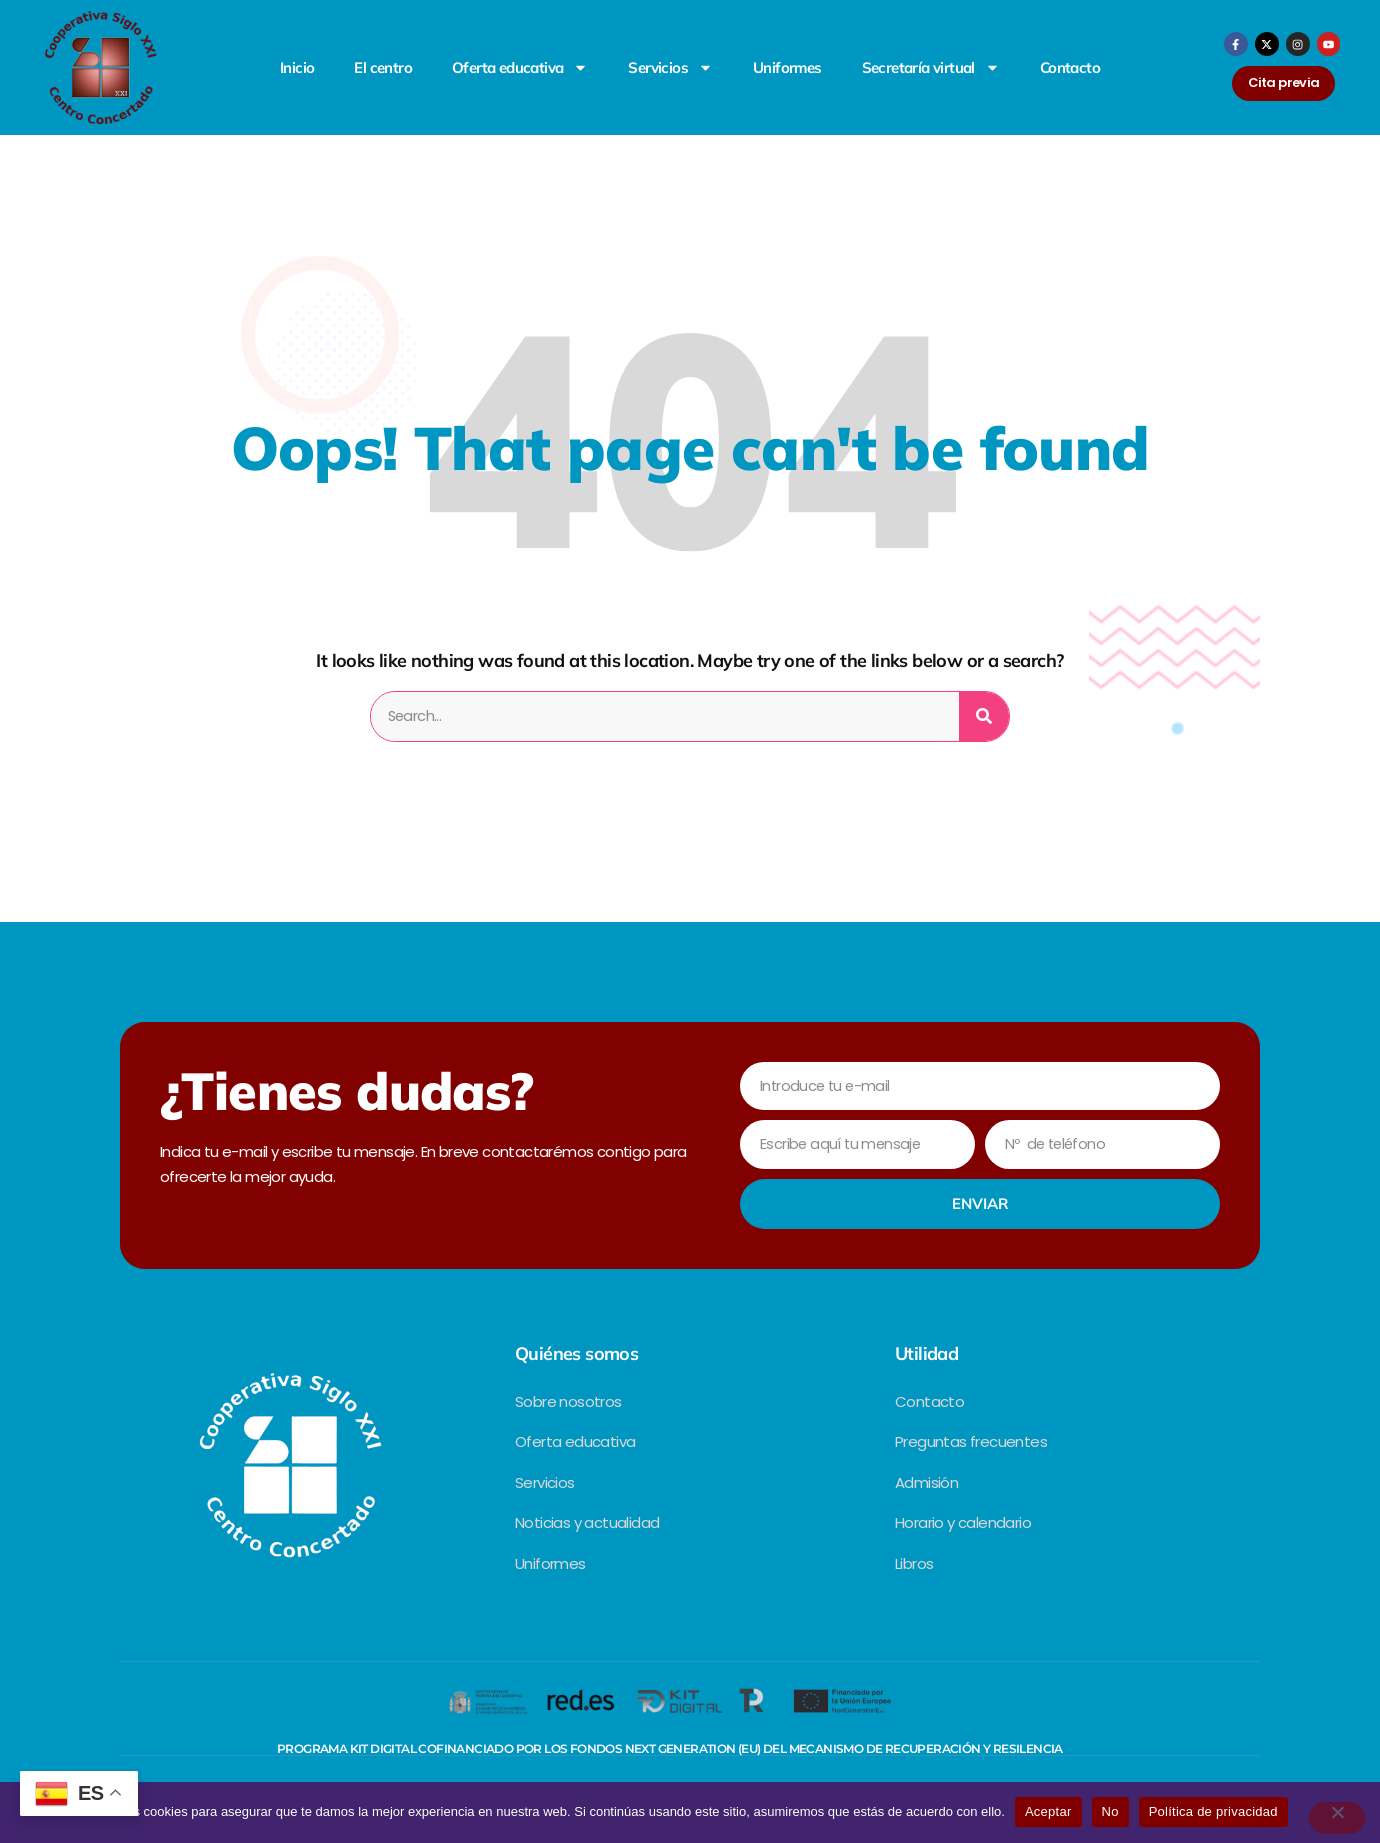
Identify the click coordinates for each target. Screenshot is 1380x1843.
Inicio (297, 67)
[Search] (984, 717)
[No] (1337, 1818)
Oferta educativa (520, 67)
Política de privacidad (1213, 1811)
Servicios (670, 67)
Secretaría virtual (931, 67)
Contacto (1070, 67)
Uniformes (787, 67)
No (1110, 1811)
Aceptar (1048, 1811)
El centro (383, 67)
